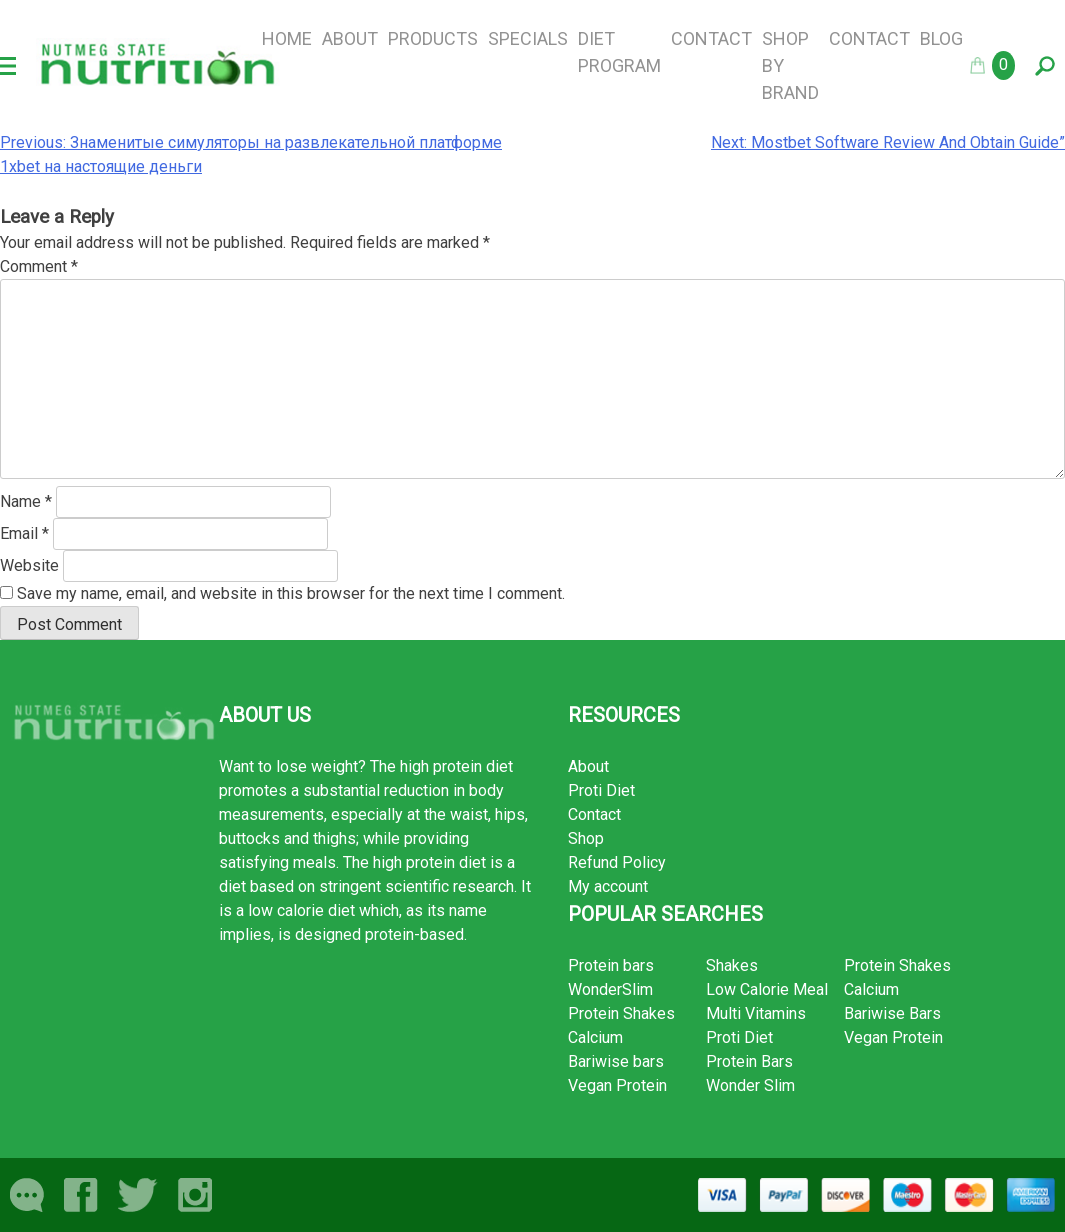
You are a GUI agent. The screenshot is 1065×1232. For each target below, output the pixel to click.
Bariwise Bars (892, 1013)
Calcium (595, 1037)
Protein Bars (749, 1061)
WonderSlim (610, 989)
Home (287, 38)
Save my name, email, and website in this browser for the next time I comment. (291, 593)
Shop (586, 838)
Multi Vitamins (756, 1013)
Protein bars (611, 965)
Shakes (732, 965)
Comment (39, 266)
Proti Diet (601, 790)
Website (29, 565)
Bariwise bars (616, 1061)
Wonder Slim (750, 1085)
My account (608, 886)
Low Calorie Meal (767, 989)
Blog (941, 38)
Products (433, 38)
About (350, 38)
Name (26, 501)
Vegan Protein (617, 1085)
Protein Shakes (621, 1013)
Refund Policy (617, 862)
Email (24, 533)
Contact (711, 38)
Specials (528, 38)
